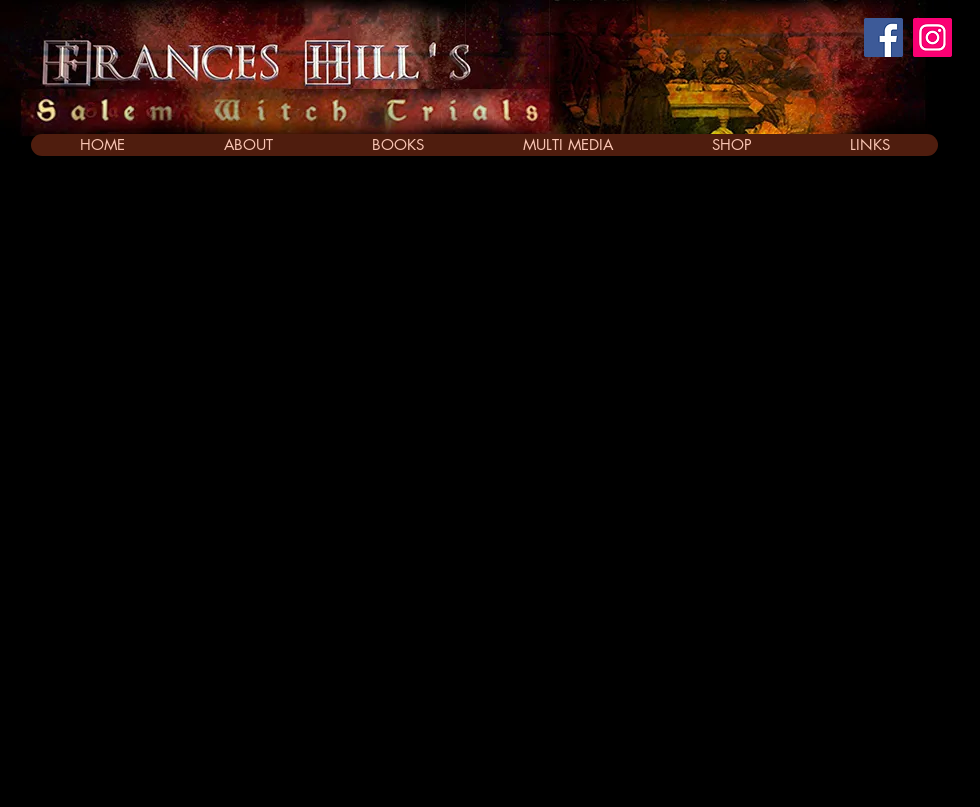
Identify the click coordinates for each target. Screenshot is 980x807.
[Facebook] (883, 37)
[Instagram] (932, 37)
